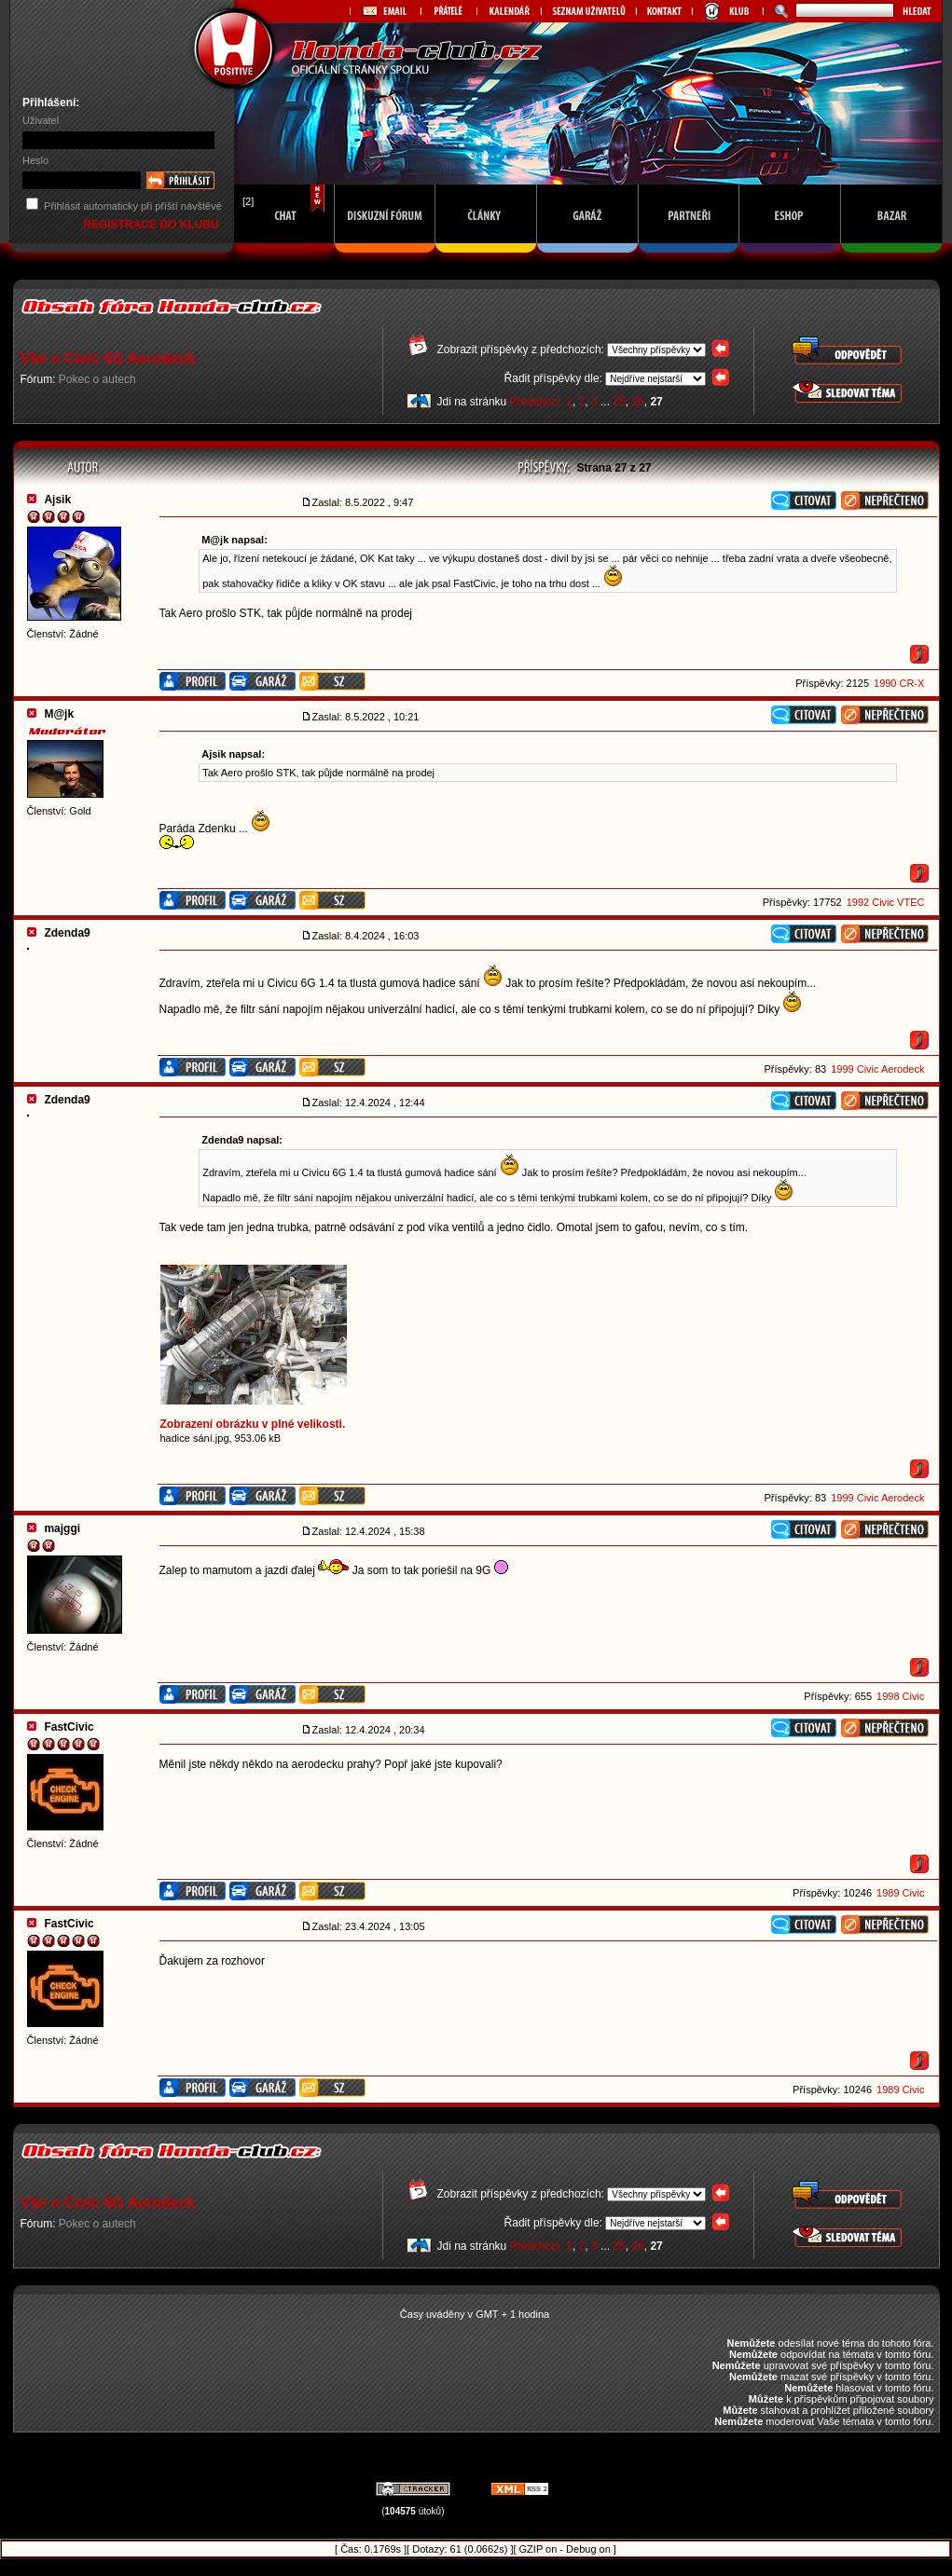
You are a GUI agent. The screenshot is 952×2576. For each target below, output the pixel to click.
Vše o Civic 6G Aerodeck (108, 358)
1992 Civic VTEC (886, 902)
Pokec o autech (97, 379)
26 (637, 401)
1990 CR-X (899, 683)
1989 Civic (900, 1892)
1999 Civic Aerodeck (877, 1069)
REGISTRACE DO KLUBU (152, 224)
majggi (62, 1528)
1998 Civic (900, 1696)
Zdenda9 (67, 932)
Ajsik (57, 499)
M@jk (59, 713)
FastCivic (68, 1726)
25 (619, 401)
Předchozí (535, 401)
